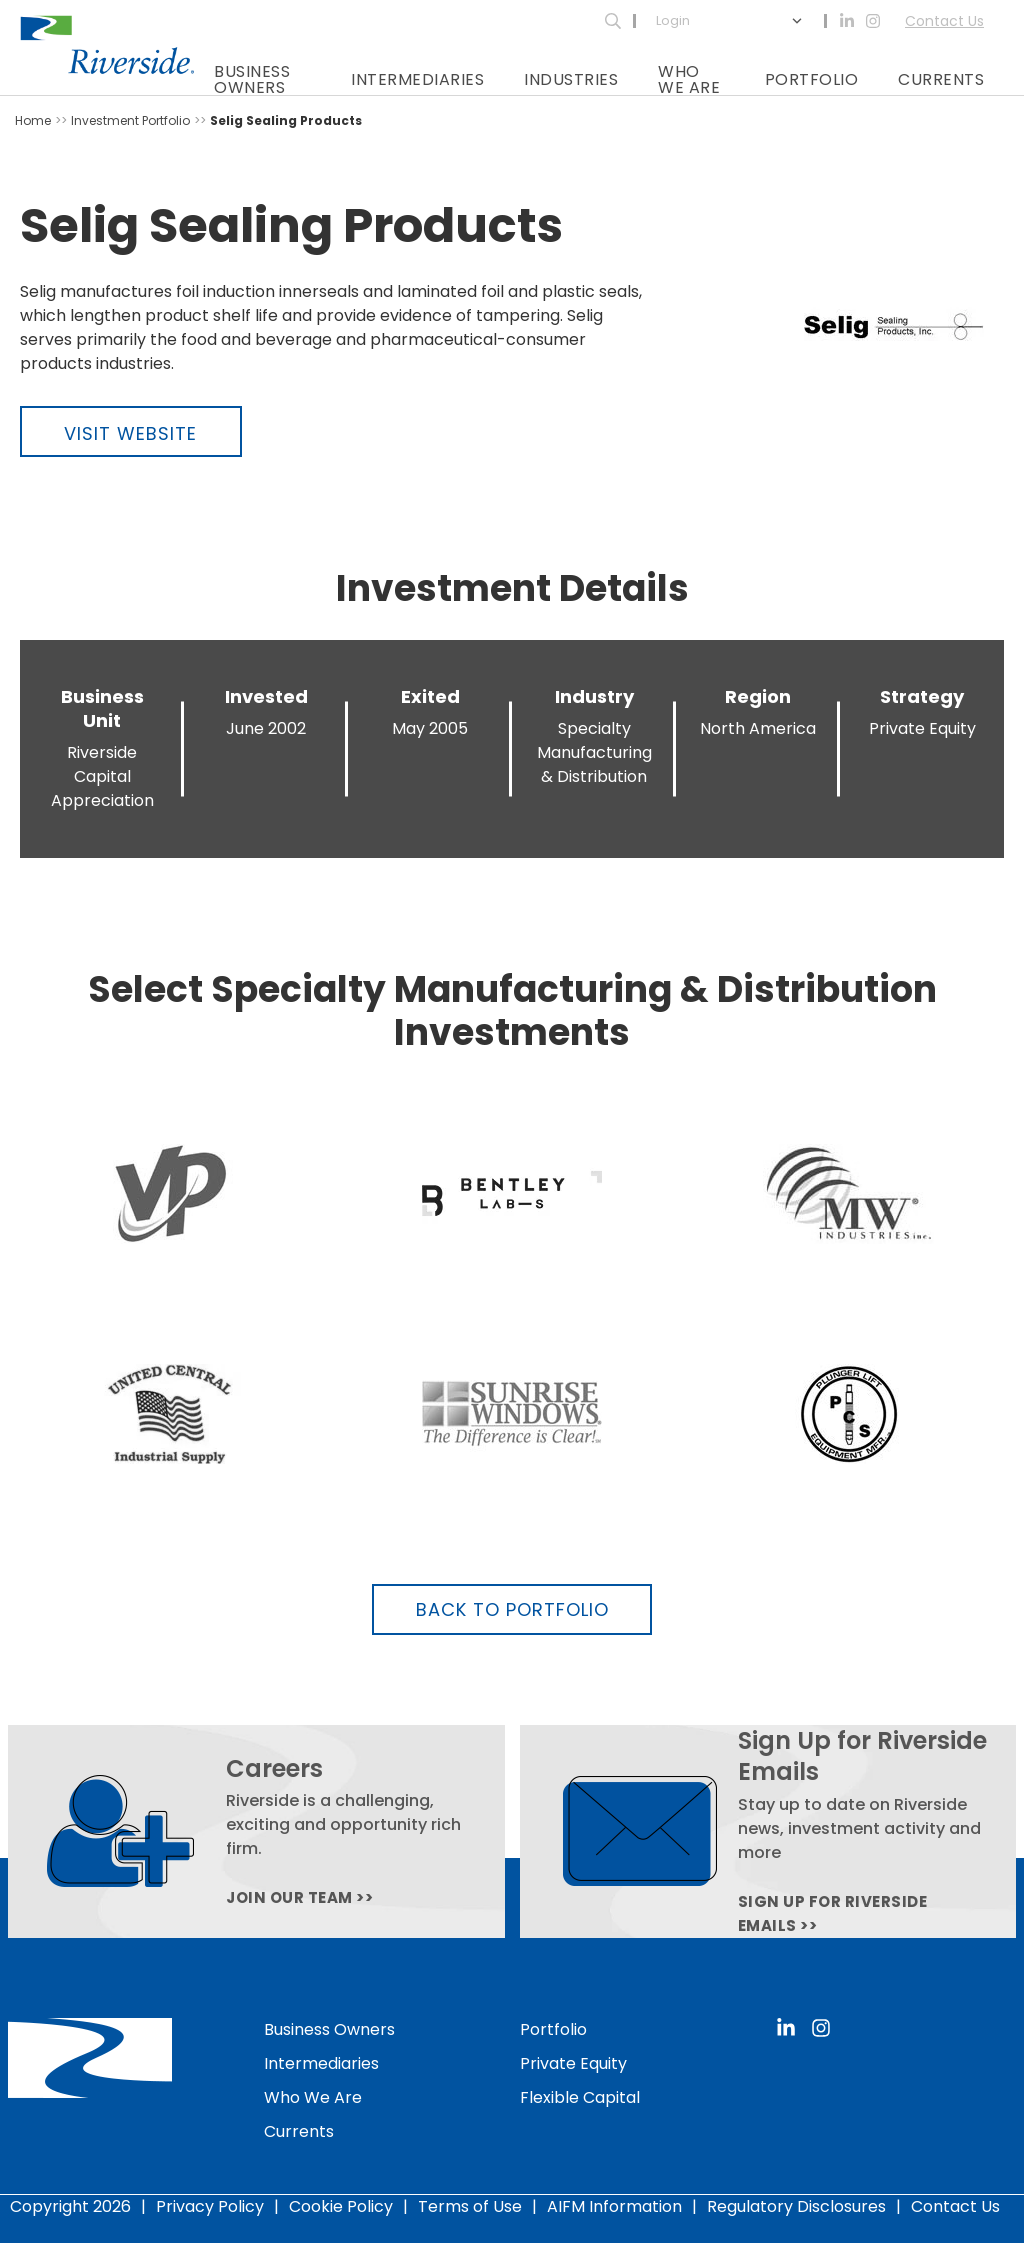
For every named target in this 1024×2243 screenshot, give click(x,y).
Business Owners (252, 79)
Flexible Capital (580, 2097)
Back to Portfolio (512, 1609)
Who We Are (689, 79)
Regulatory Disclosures (796, 2206)
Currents (941, 79)
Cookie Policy (341, 2206)
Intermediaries (417, 79)
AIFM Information (614, 2206)
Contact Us (944, 21)
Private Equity (573, 2063)
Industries (571, 79)
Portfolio (812, 79)
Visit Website (130, 433)
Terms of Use (470, 2206)
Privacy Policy (210, 2206)
